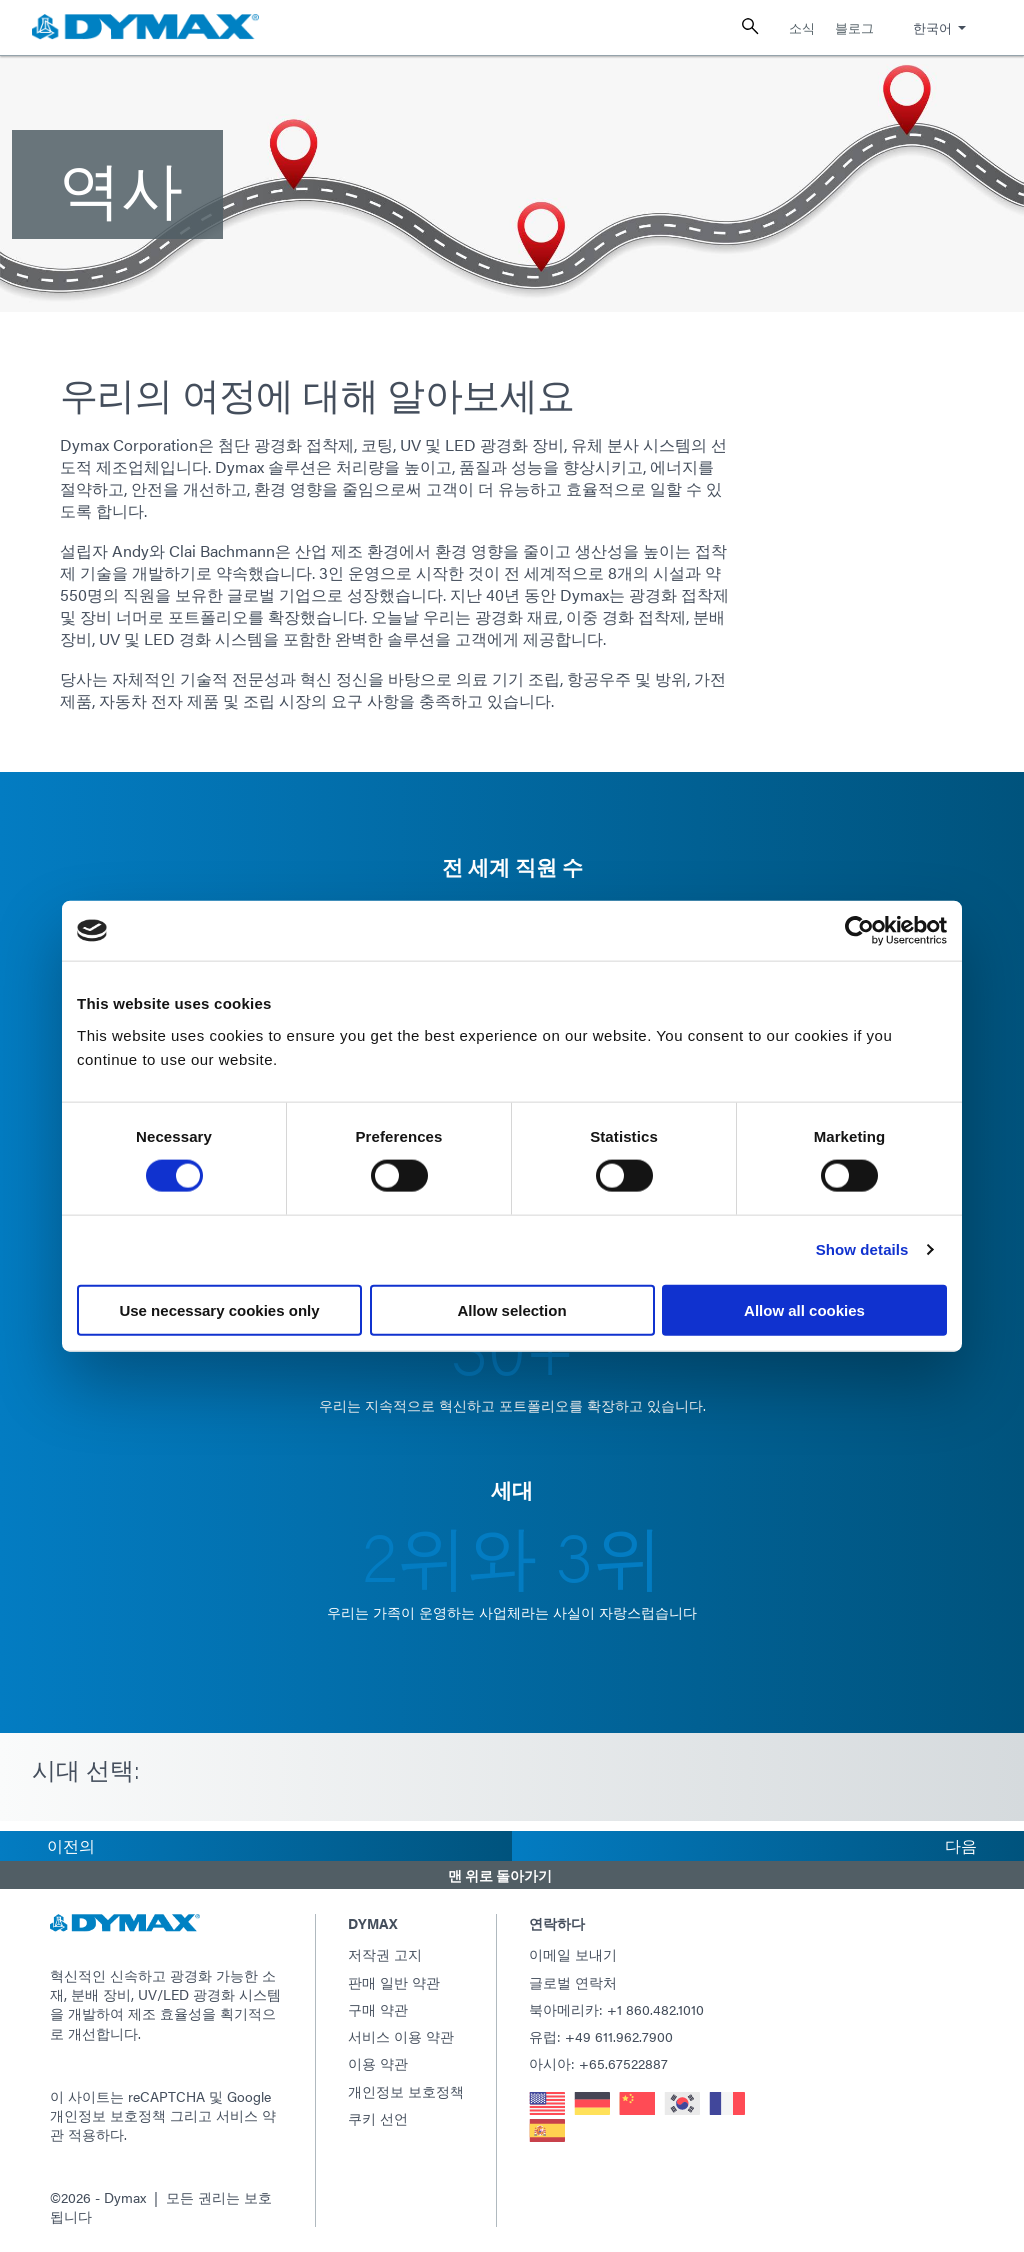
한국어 (932, 27)
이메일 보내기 (573, 1954)
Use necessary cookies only (219, 1309)
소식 (802, 27)
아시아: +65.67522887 (598, 2063)
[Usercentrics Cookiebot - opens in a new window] (859, 931)
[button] (512, 1875)
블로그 (854, 27)
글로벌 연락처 (573, 1982)
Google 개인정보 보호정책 (160, 2105)
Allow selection (511, 1309)
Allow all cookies (804, 1309)
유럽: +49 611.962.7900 (601, 2036)
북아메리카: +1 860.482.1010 (616, 2009)
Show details (862, 1249)
